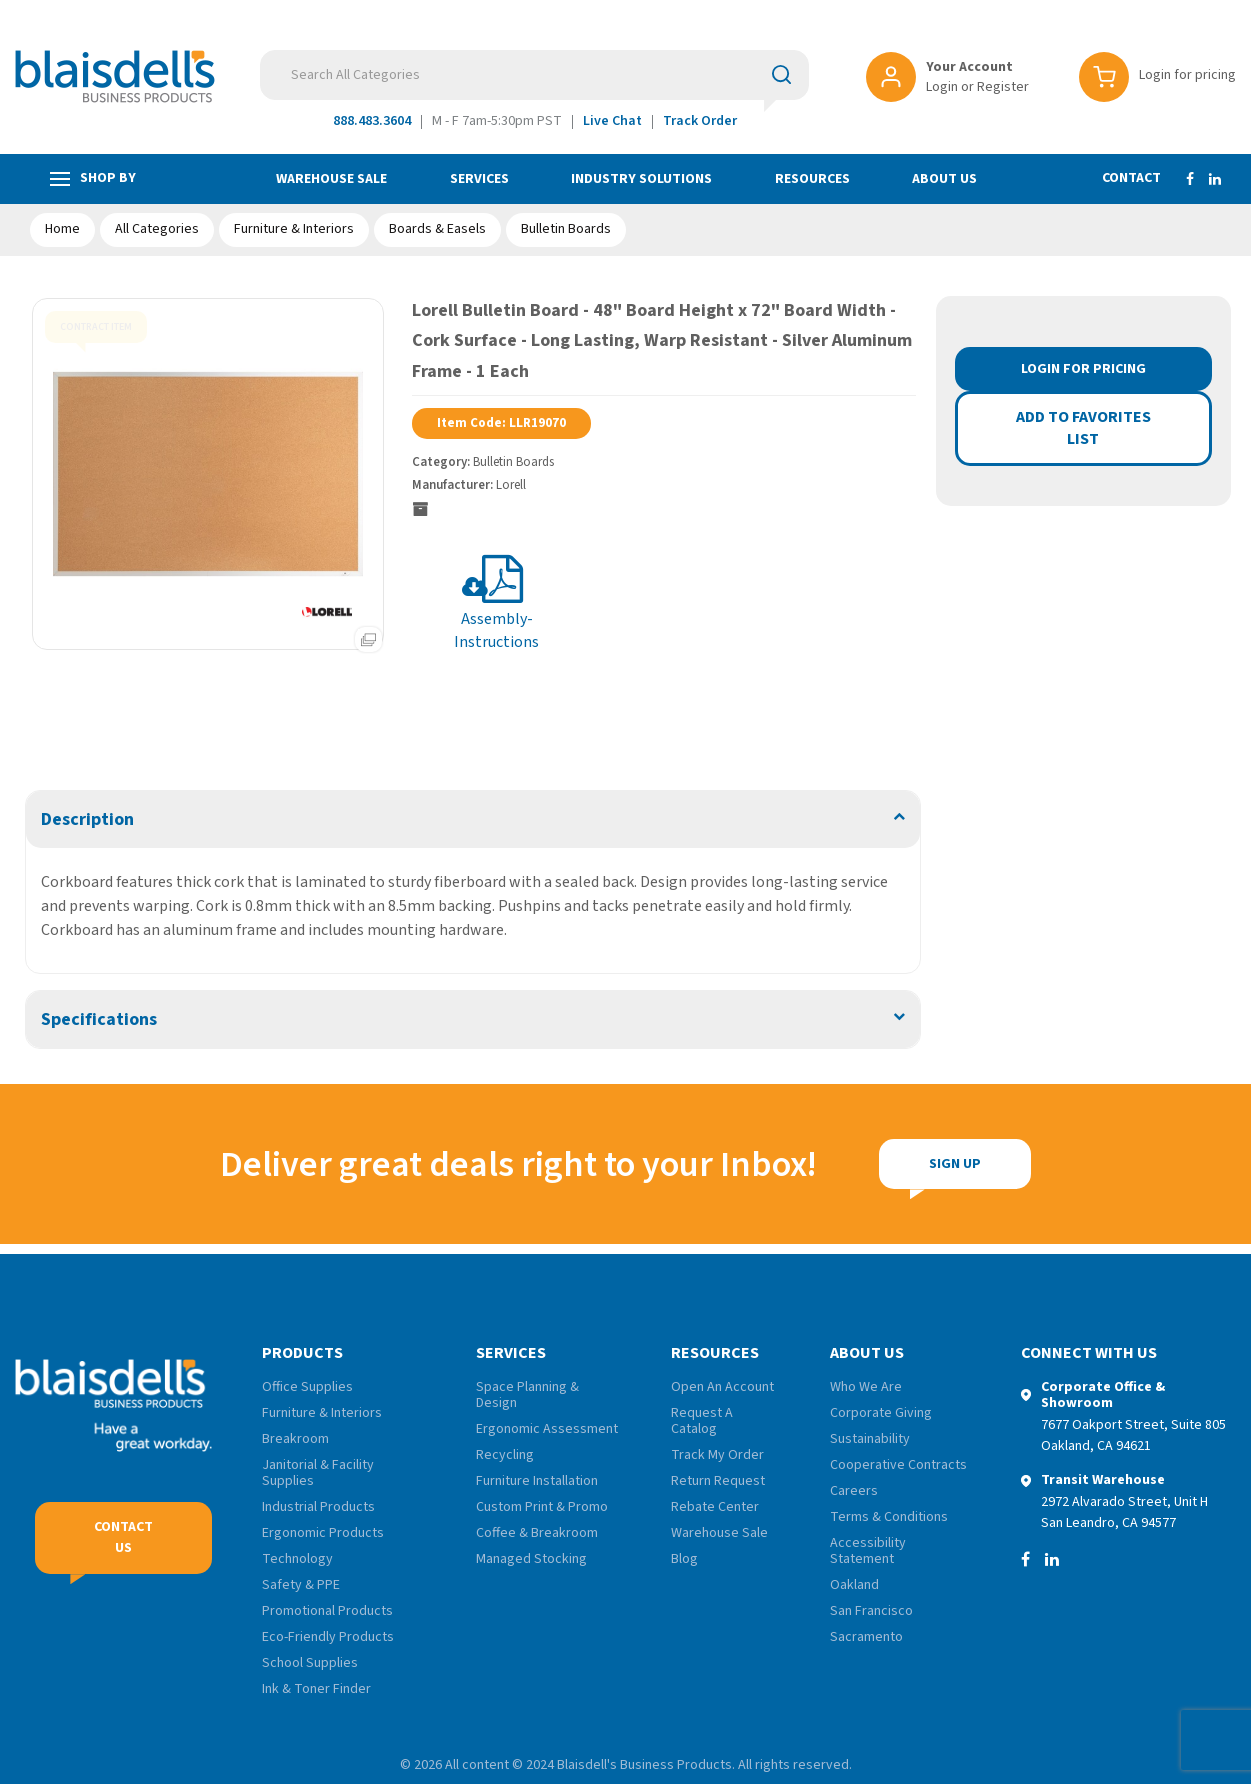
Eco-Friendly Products (328, 1637)
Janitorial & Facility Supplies (318, 1473)
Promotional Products (327, 1611)
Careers (854, 1491)
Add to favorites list (1083, 428)
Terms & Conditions (889, 1517)
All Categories (157, 229)
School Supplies (310, 1663)
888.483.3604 (372, 121)
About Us (944, 179)
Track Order (700, 121)
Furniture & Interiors (294, 229)
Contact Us (123, 1537)
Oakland (854, 1585)
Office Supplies (307, 1387)
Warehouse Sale (331, 179)
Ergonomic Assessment (547, 1429)
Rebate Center (715, 1507)
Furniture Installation (537, 1481)
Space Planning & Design (527, 1395)
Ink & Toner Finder (316, 1689)
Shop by (93, 178)
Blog (684, 1559)
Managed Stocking (531, 1559)
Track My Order (717, 1455)
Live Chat (612, 121)
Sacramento (866, 1637)
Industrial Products (318, 1507)
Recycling (505, 1455)
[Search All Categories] (534, 75)
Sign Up (816, 1164)
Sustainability (870, 1439)
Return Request (718, 1481)
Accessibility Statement (868, 1551)
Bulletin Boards (566, 229)
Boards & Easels (437, 229)
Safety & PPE (301, 1585)
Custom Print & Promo (542, 1507)
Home (62, 229)
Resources (812, 179)
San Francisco (871, 1611)
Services (479, 179)
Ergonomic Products (323, 1533)
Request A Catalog (702, 1421)
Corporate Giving (881, 1413)
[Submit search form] (781, 74)
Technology (297, 1559)
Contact (1131, 178)
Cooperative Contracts (898, 1465)
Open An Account (722, 1387)
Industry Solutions (641, 179)
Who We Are (866, 1387)
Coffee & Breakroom (537, 1533)
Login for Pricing (1083, 369)
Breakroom (295, 1439)
